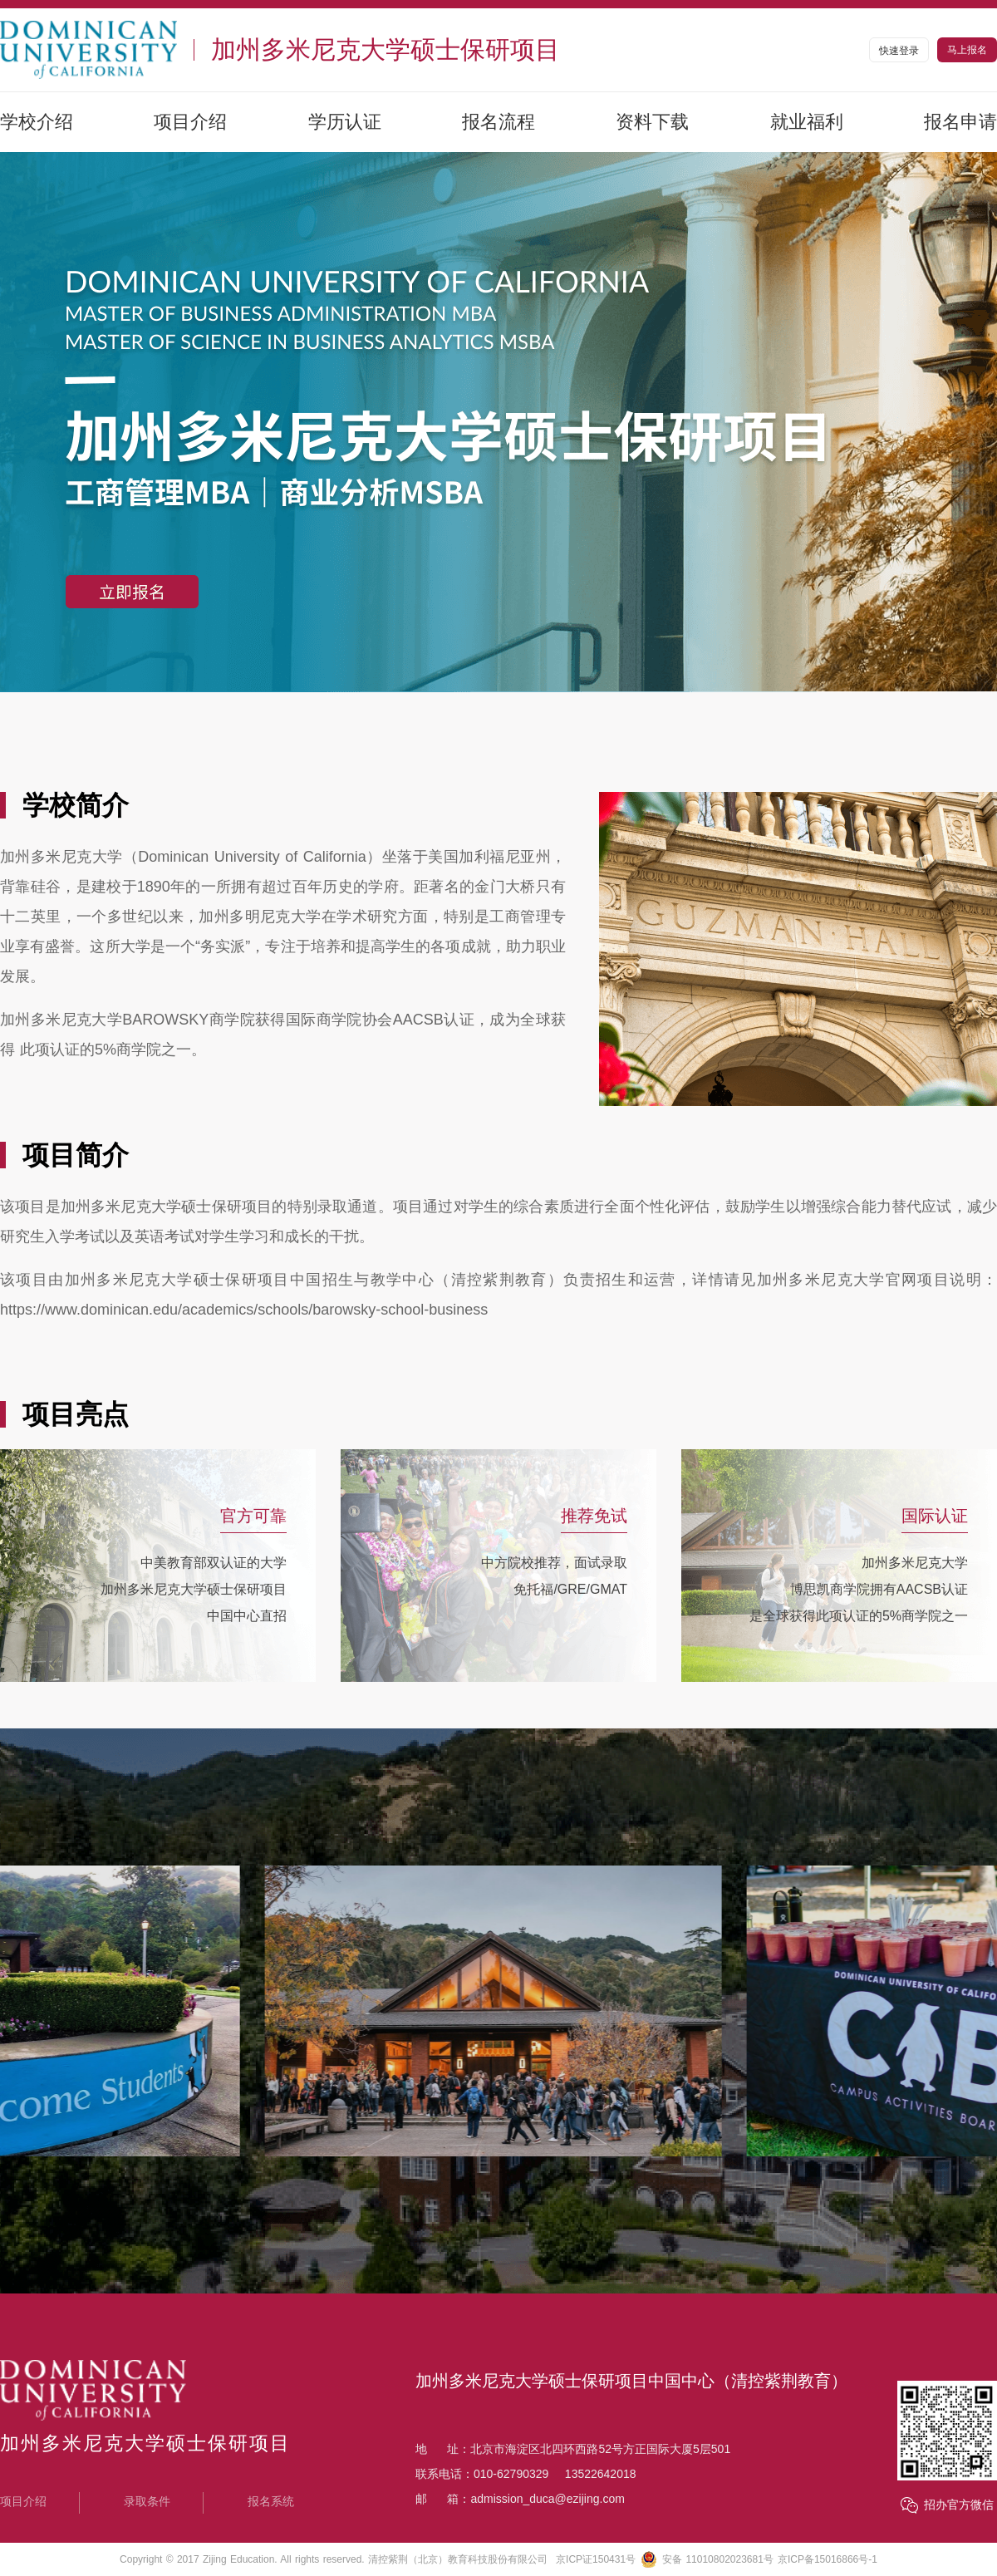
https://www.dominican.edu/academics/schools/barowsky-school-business (244, 1309)
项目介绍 (190, 121)
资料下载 (652, 121)
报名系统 (271, 2501)
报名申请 (960, 121)
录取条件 (147, 2501)
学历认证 (344, 121)
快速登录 (899, 51)
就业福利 (806, 121)
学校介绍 (36, 121)
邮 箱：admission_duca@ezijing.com (520, 2498)
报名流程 (498, 121)
